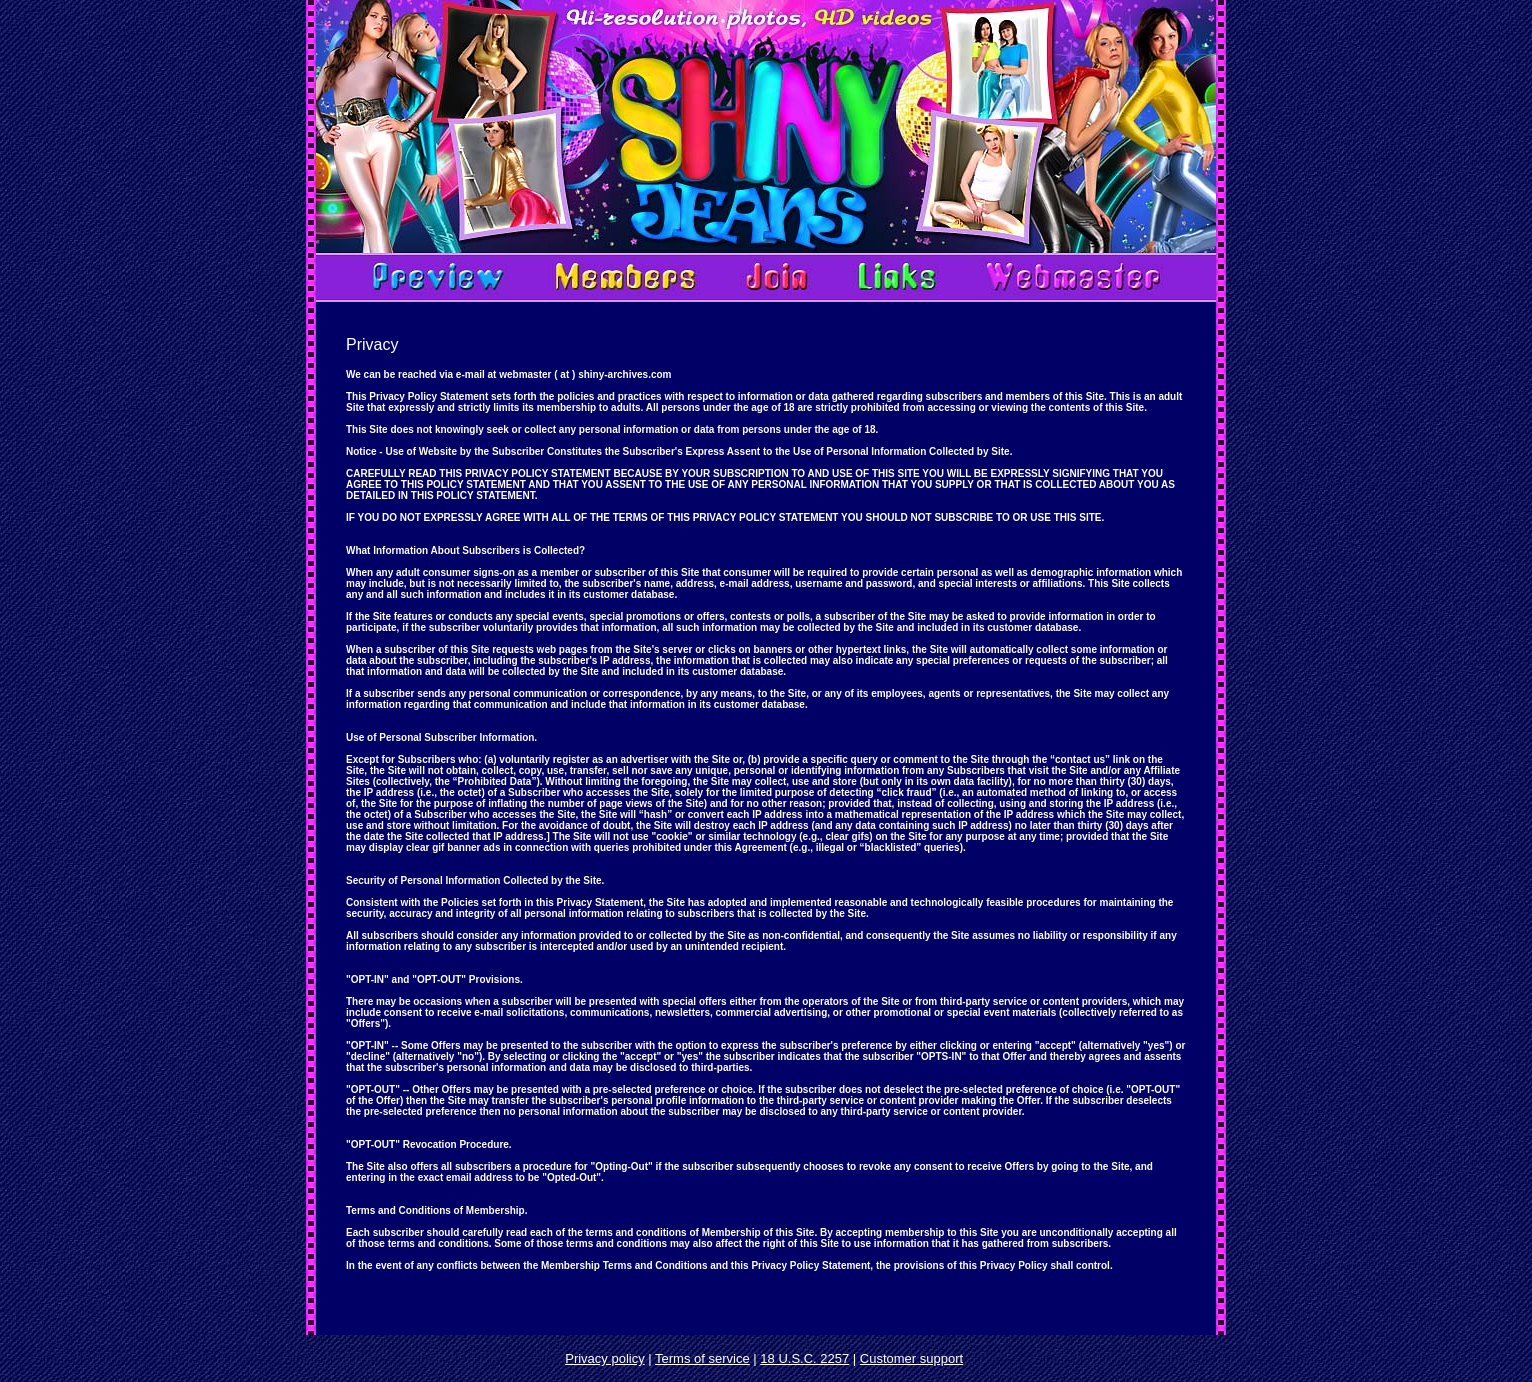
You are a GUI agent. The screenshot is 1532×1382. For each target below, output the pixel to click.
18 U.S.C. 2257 (804, 1358)
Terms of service (702, 1358)
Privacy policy (604, 1358)
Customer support (911, 1358)
